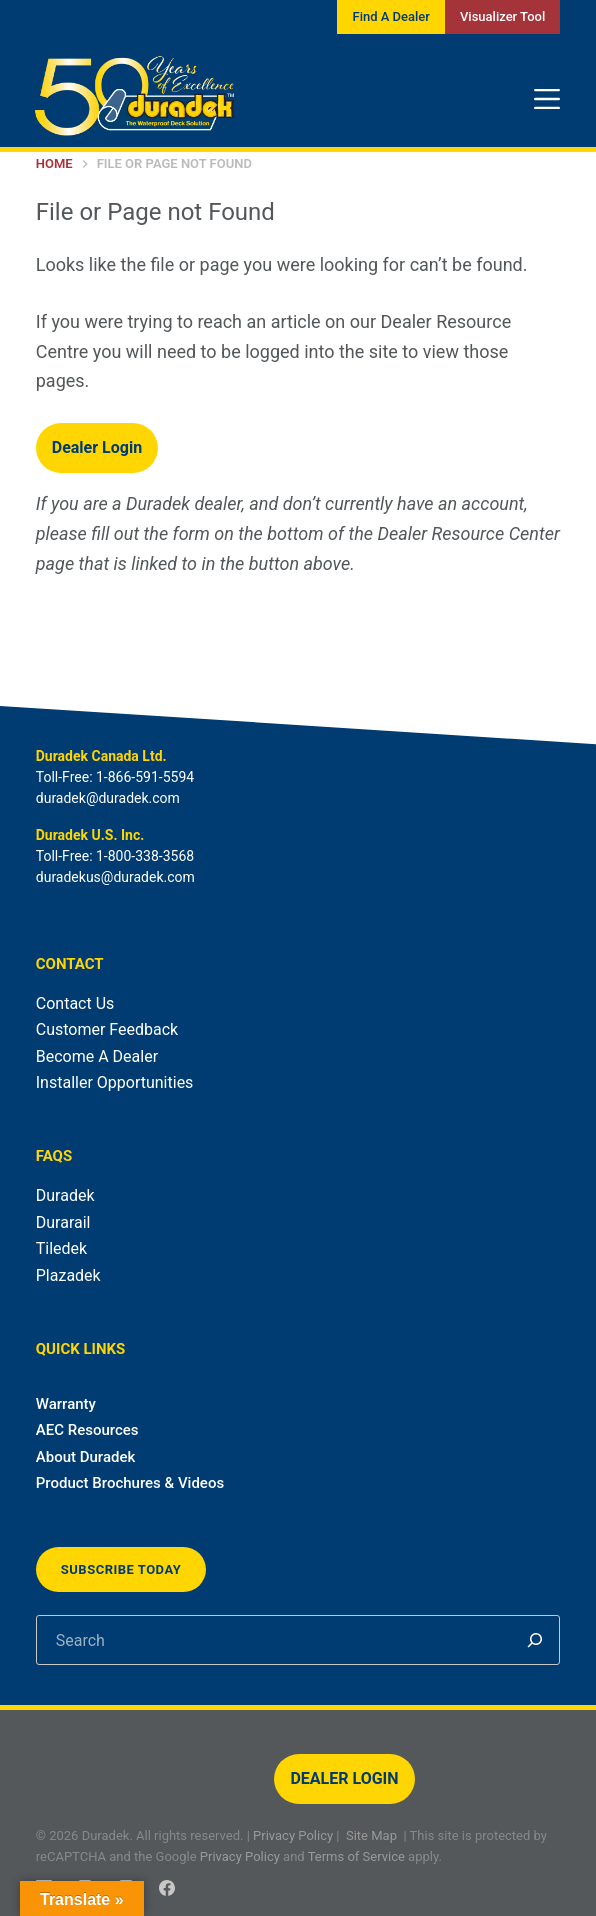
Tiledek (61, 1248)
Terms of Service (356, 1856)
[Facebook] (167, 1888)
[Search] (535, 1640)
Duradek (65, 1195)
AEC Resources (87, 1430)
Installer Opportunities (115, 1082)
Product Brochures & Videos (130, 1483)
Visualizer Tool (502, 16)
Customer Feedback (107, 1029)
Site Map (371, 1835)
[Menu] (547, 99)
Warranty (66, 1404)
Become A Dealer (97, 1056)
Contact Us (75, 1003)
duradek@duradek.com (108, 798)
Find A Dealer (390, 16)
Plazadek (68, 1275)
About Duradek (86, 1457)
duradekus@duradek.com (115, 877)
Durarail (63, 1222)
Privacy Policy (293, 1835)
